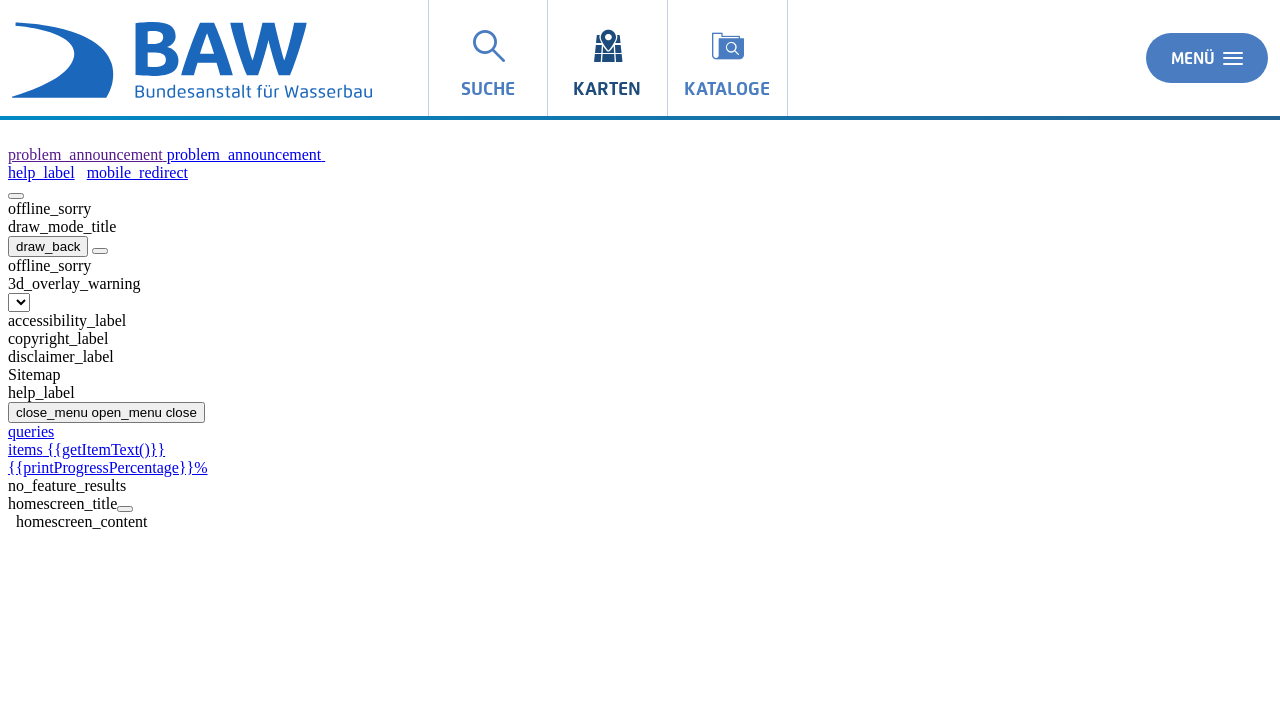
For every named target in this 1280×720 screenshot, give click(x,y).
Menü (1207, 58)
